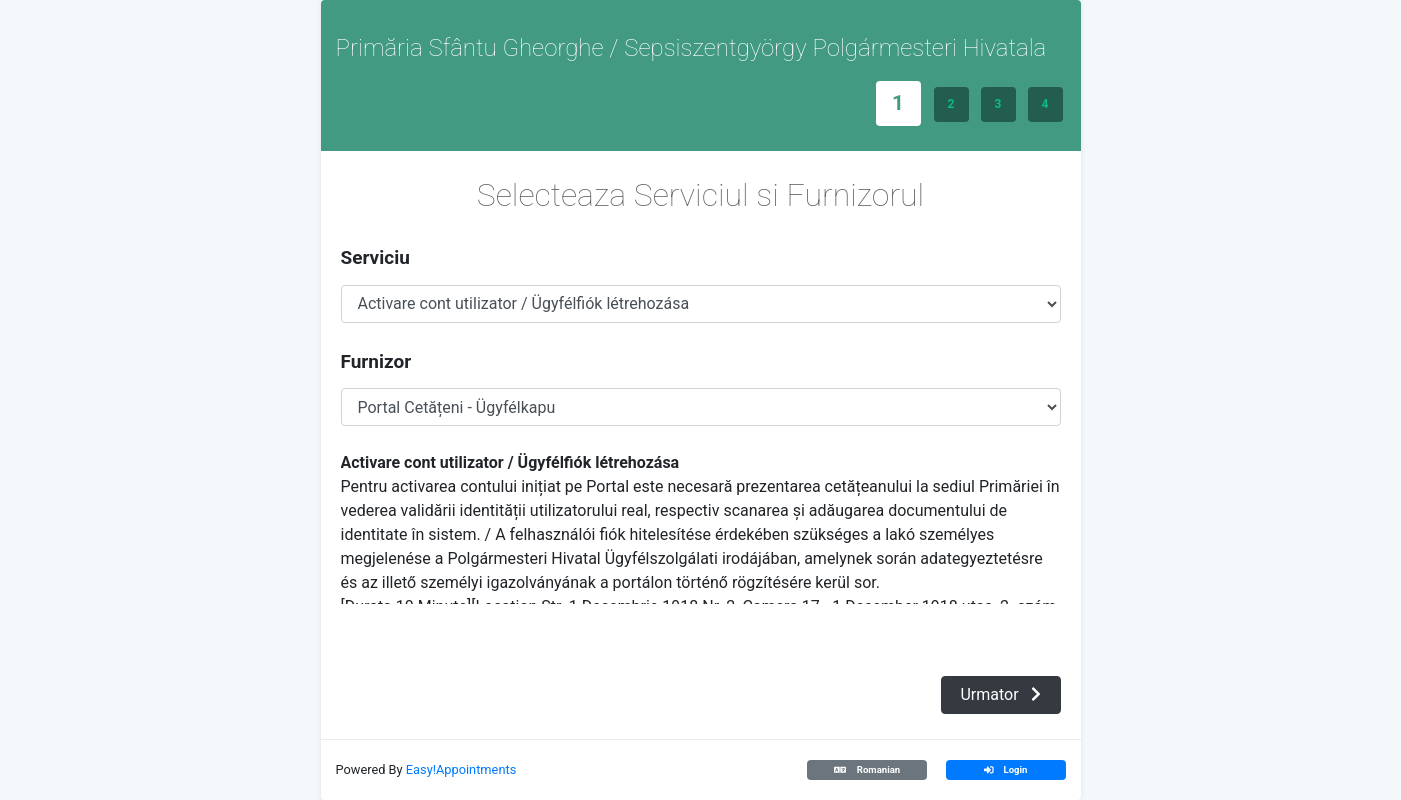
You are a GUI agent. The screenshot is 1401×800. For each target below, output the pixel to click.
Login (1006, 769)
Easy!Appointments (461, 769)
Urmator (1000, 694)
